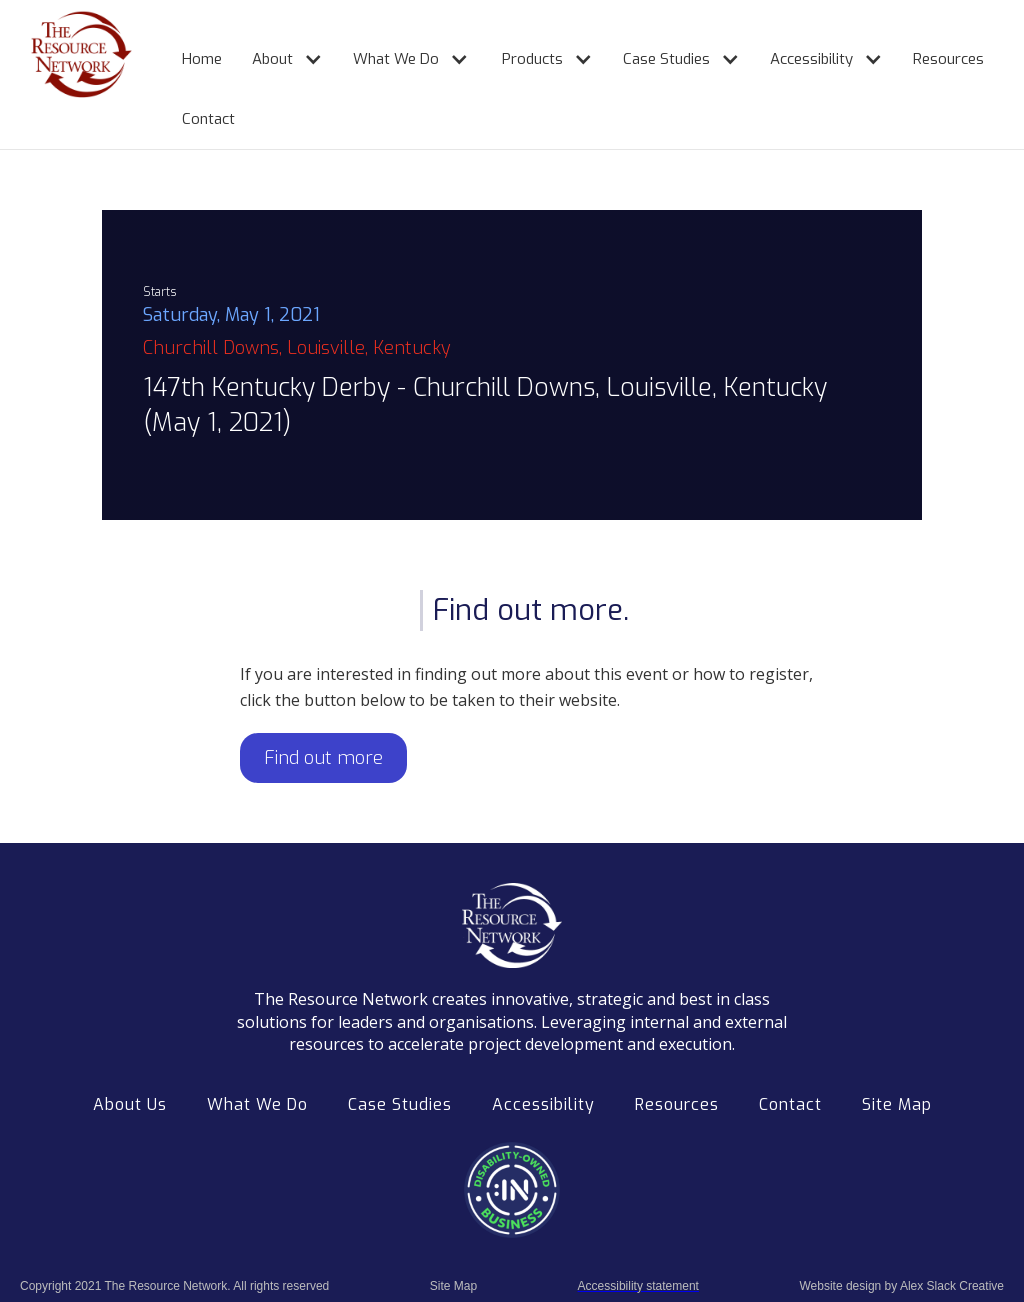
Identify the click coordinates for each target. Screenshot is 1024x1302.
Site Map (897, 1105)
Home (202, 59)
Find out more (323, 758)
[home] (61, 74)
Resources (948, 59)
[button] (277, 50)
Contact (208, 119)
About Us (130, 1105)
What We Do (257, 1105)
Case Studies (400, 1105)
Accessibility (543, 1105)
